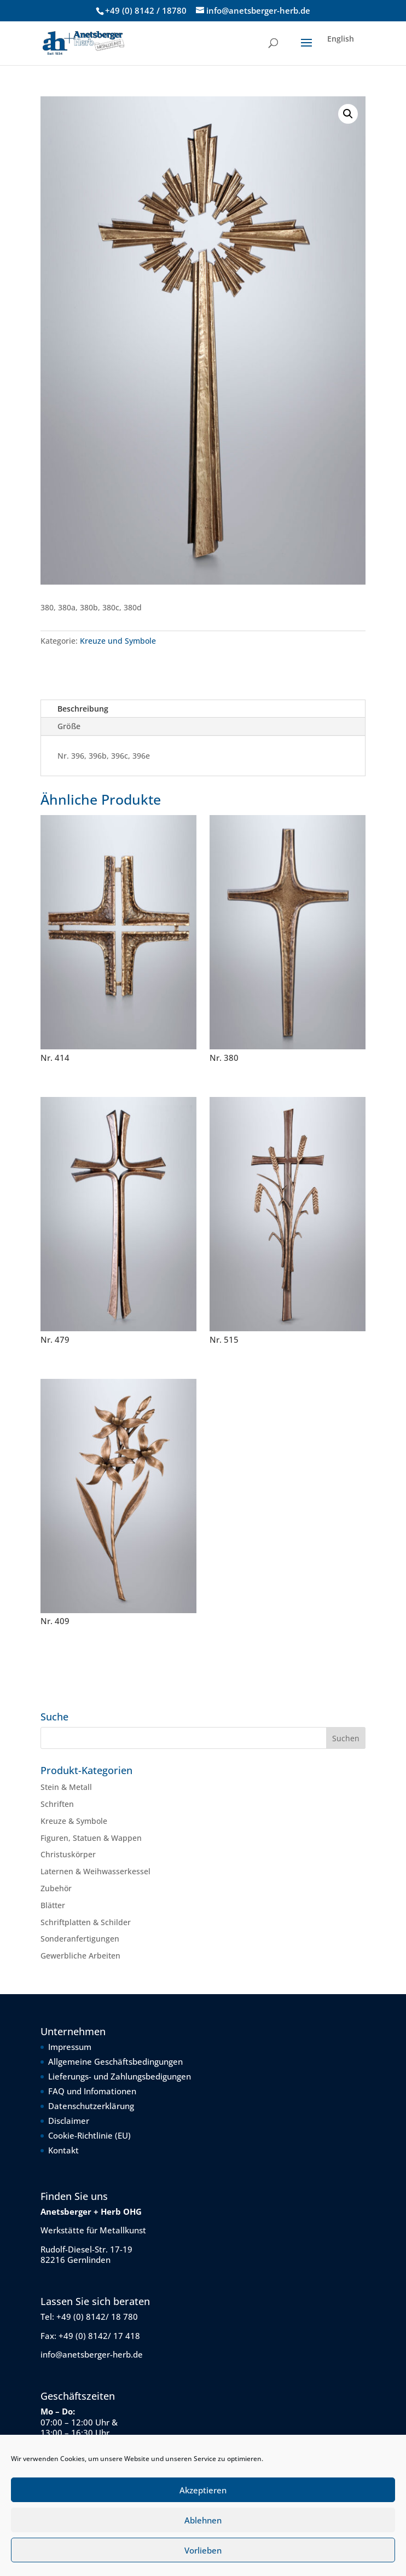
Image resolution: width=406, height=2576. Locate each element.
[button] (348, 114)
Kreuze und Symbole (118, 641)
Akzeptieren (203, 2490)
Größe (68, 726)
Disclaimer (68, 2120)
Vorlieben (203, 2550)
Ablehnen (203, 2520)
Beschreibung (82, 708)
